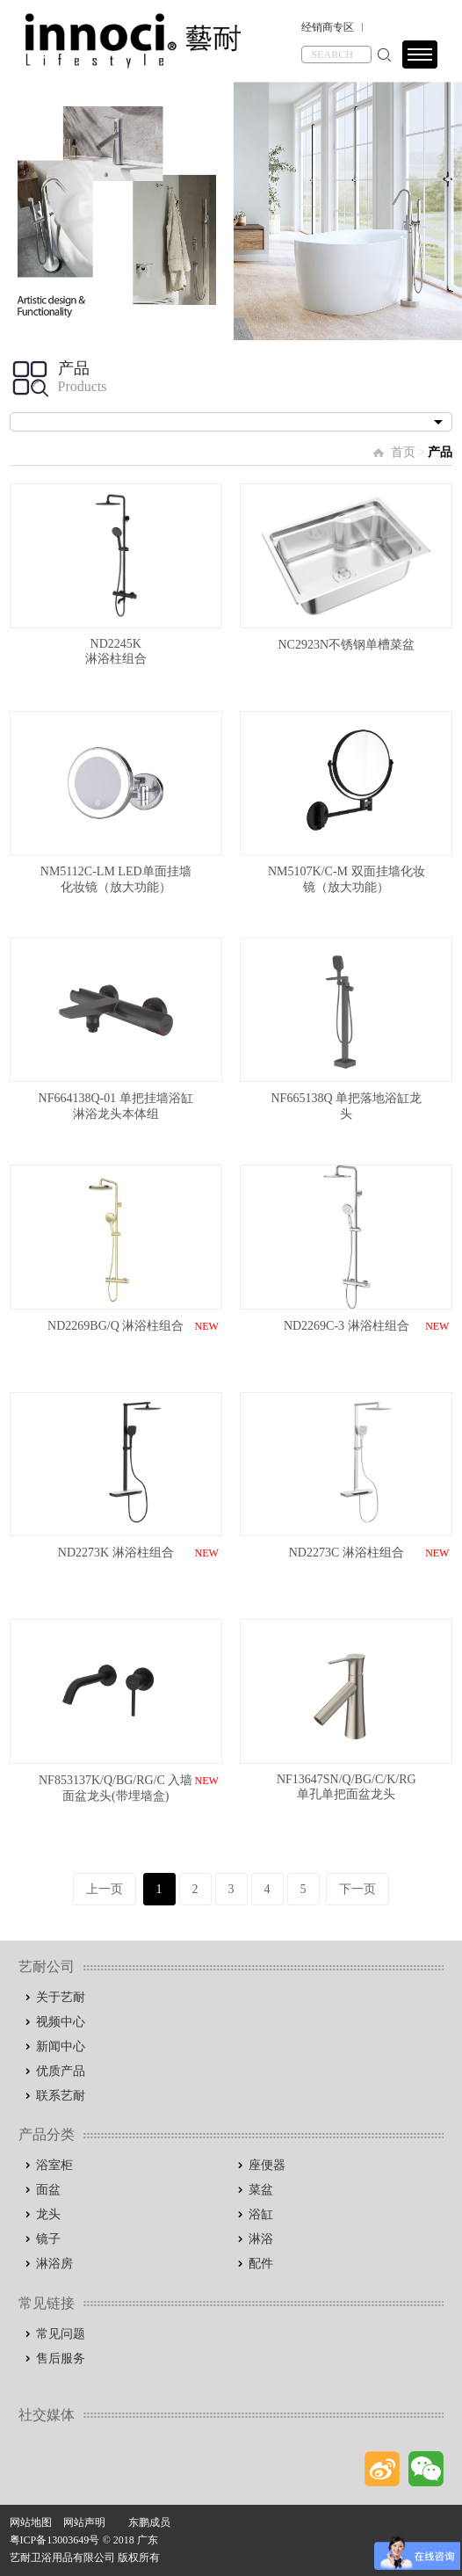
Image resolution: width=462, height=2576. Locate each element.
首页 (403, 452)
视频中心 (60, 2021)
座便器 (267, 2165)
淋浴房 (54, 2263)
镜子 (48, 2239)
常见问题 (60, 2333)
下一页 (357, 1889)
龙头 (48, 2214)
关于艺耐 (60, 1997)
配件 (261, 2263)
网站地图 (31, 2522)
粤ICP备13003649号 (55, 2540)
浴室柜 (54, 2165)
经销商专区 (327, 27)
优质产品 (60, 2071)
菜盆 (261, 2189)
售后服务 (60, 2358)
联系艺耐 (60, 2095)
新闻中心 (60, 2046)
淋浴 (261, 2239)
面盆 (48, 2189)
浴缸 (261, 2214)
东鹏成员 (149, 2522)
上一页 (104, 1889)
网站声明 (84, 2522)
